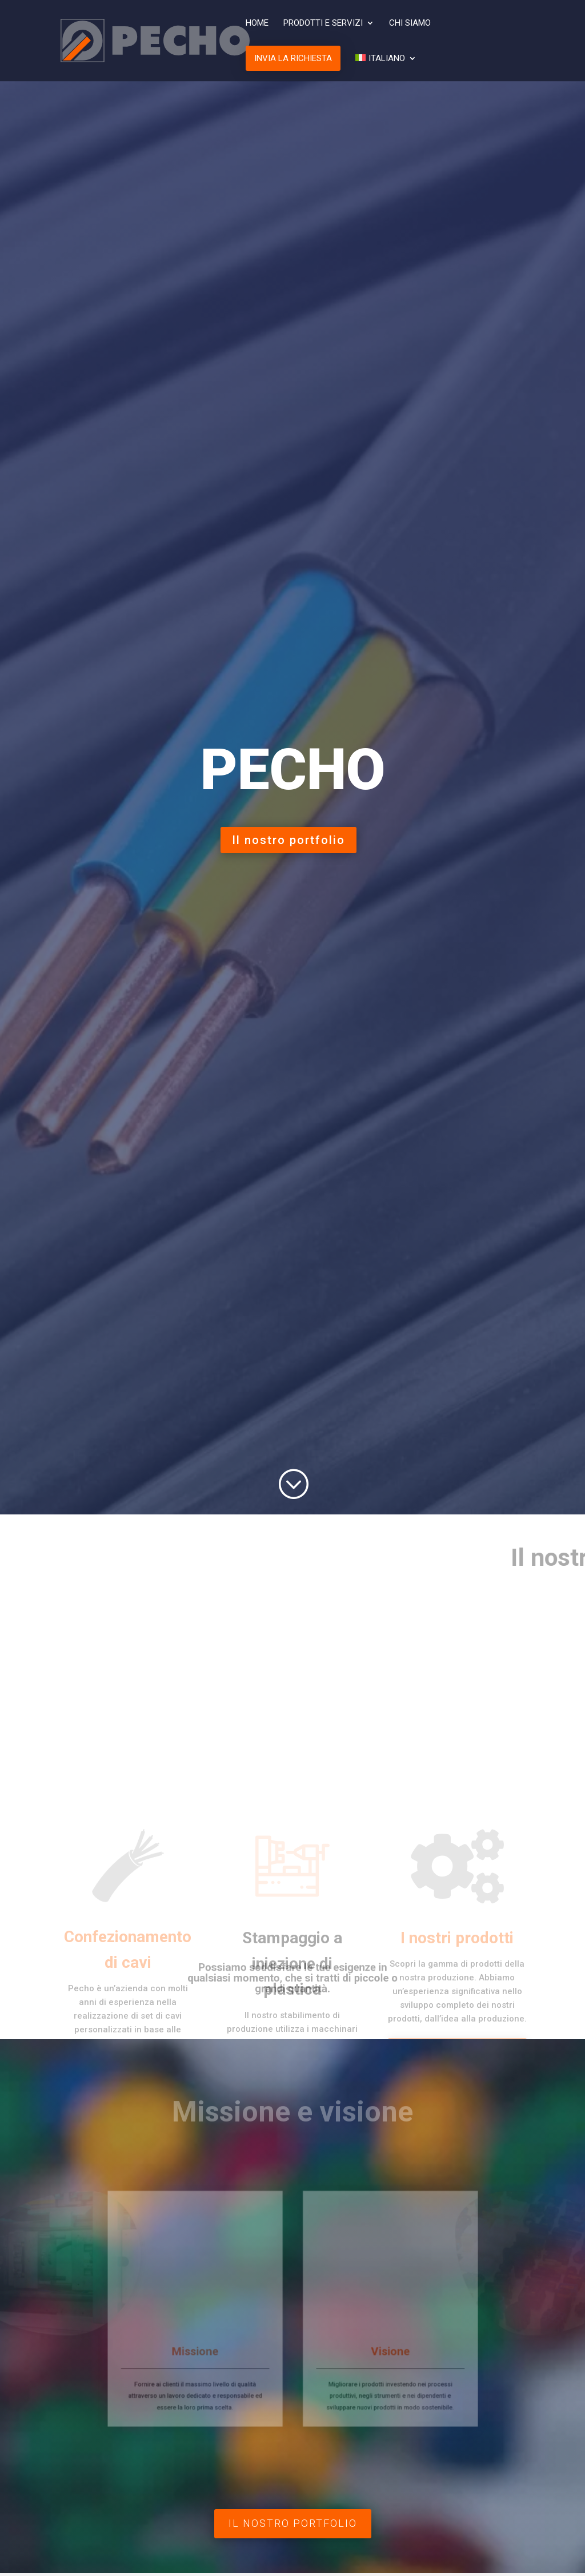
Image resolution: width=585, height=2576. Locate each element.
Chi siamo (410, 23)
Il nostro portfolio (288, 840)
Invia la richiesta (293, 58)
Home (257, 23)
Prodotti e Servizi (323, 23)
